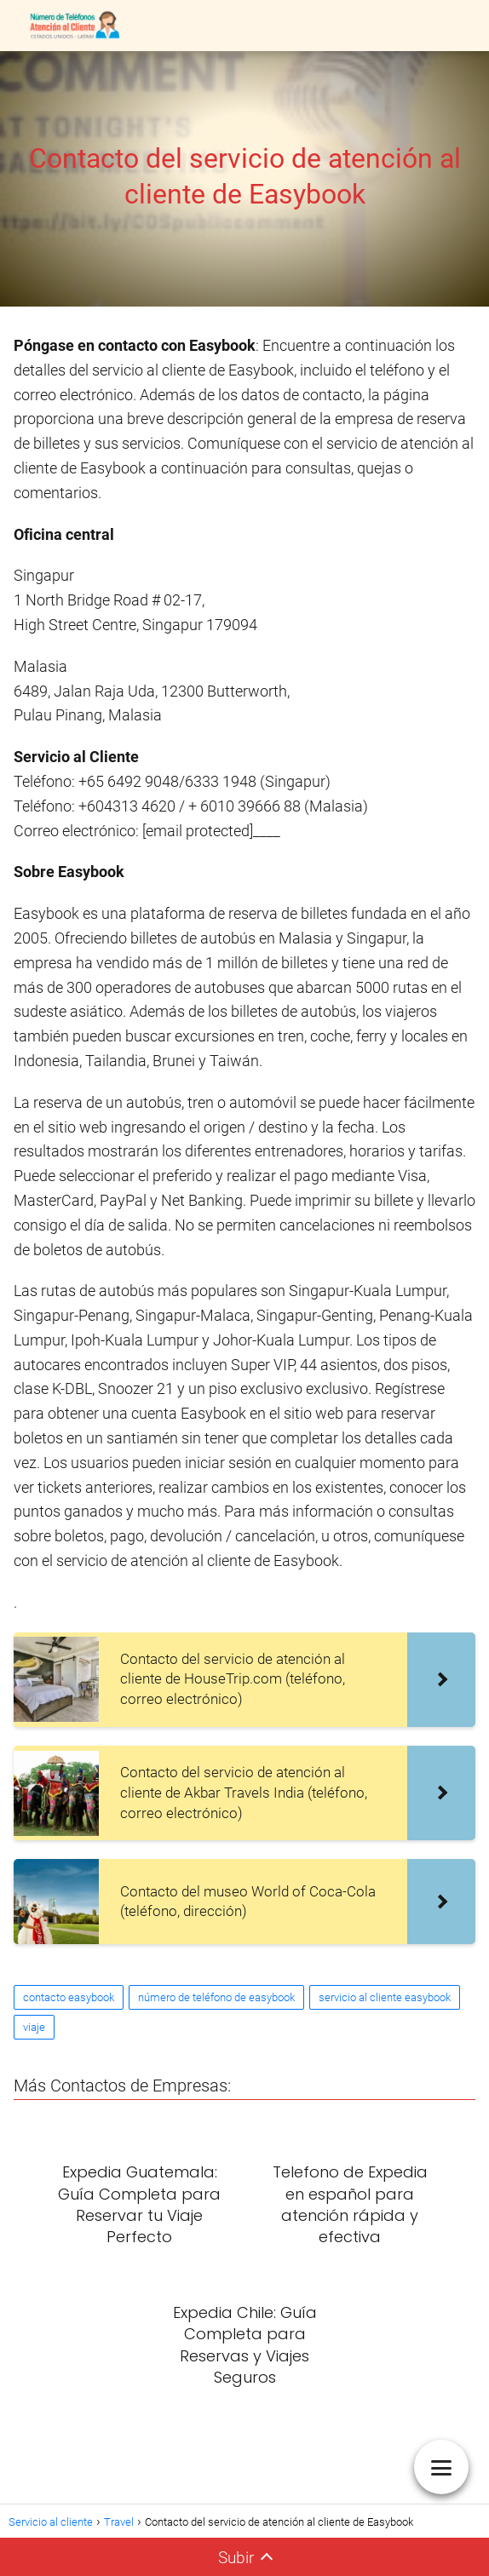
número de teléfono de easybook (216, 1997)
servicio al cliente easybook (385, 1997)
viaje (34, 2027)
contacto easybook (68, 1997)
